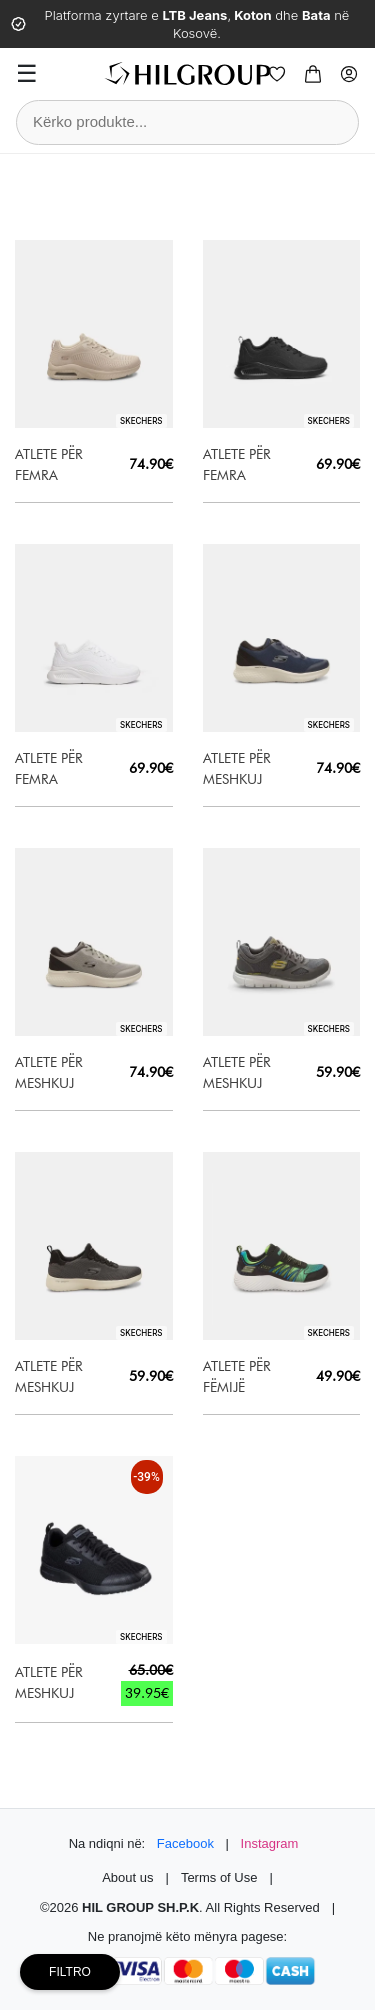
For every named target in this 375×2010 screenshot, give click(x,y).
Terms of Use (219, 1877)
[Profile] (349, 74)
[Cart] (313, 74)
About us (127, 1877)
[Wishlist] (277, 74)
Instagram (270, 1843)
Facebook (185, 1843)
